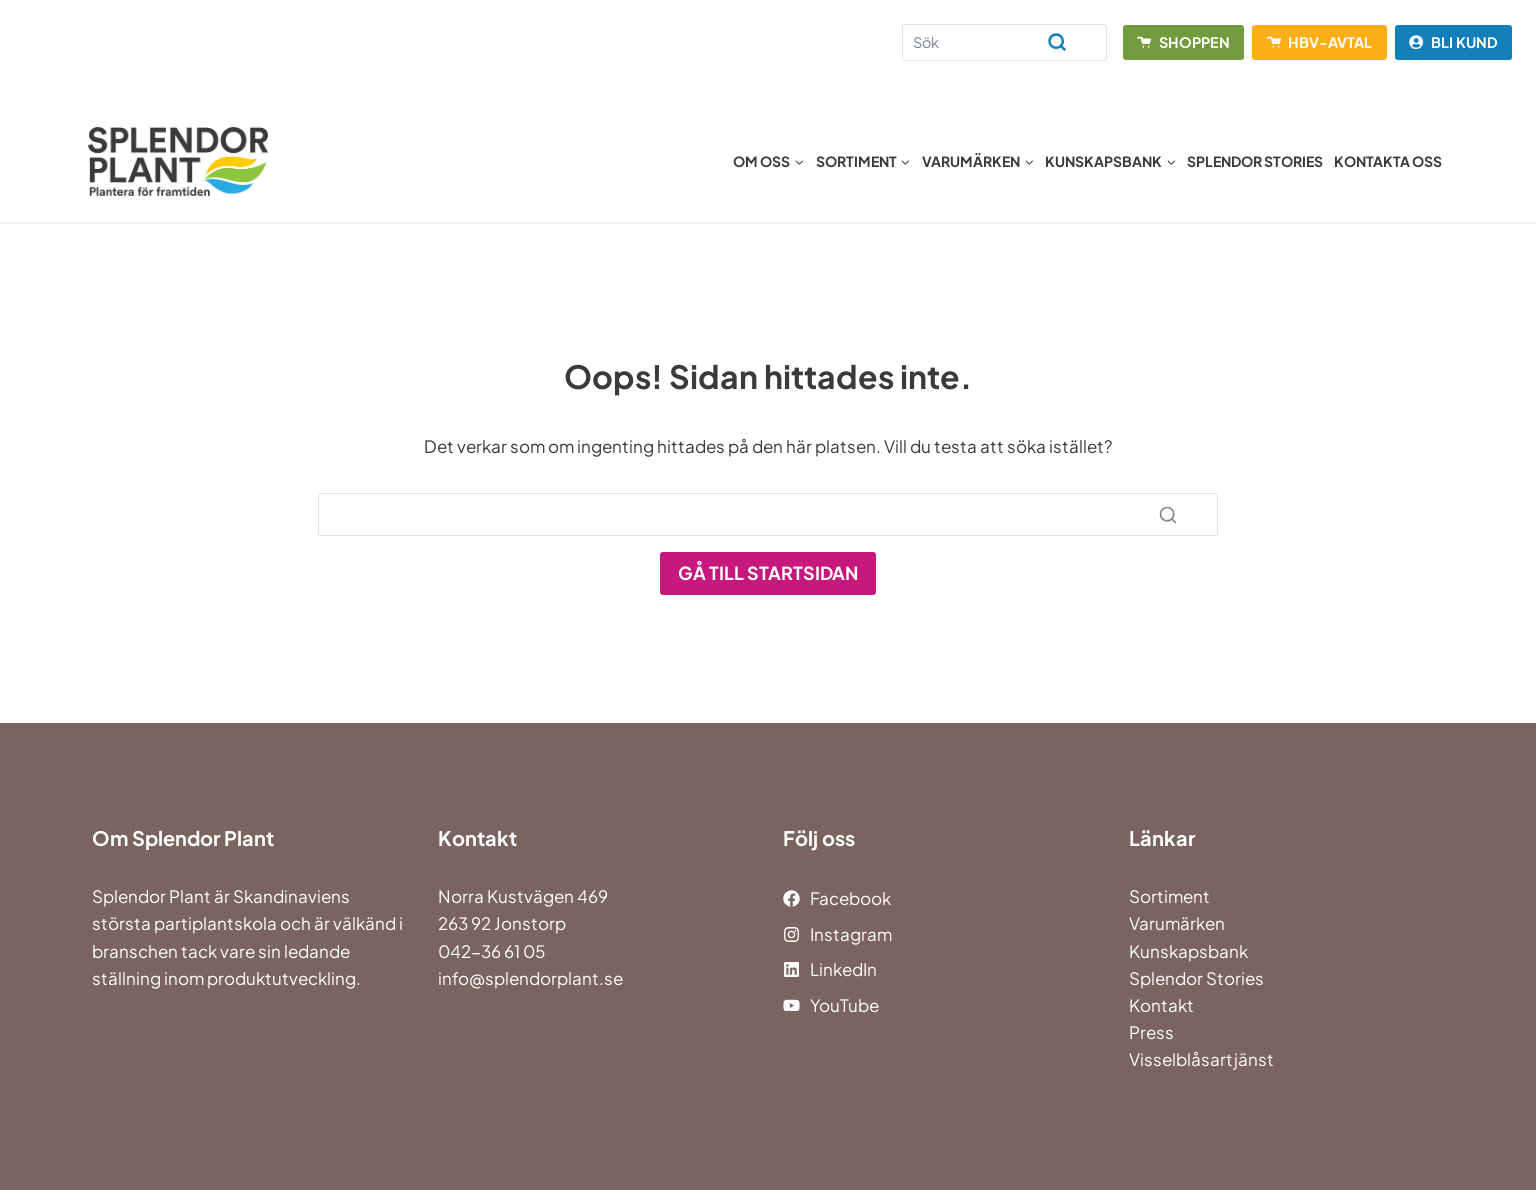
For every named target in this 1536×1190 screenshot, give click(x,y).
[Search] (1004, 42)
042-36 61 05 (491, 951)
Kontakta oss (1388, 161)
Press (1151, 1032)
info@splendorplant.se (530, 978)
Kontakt (1161, 1005)
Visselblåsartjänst (1201, 1059)
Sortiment (1169, 896)
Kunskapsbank (1188, 951)
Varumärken (1177, 923)
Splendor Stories (1255, 161)
